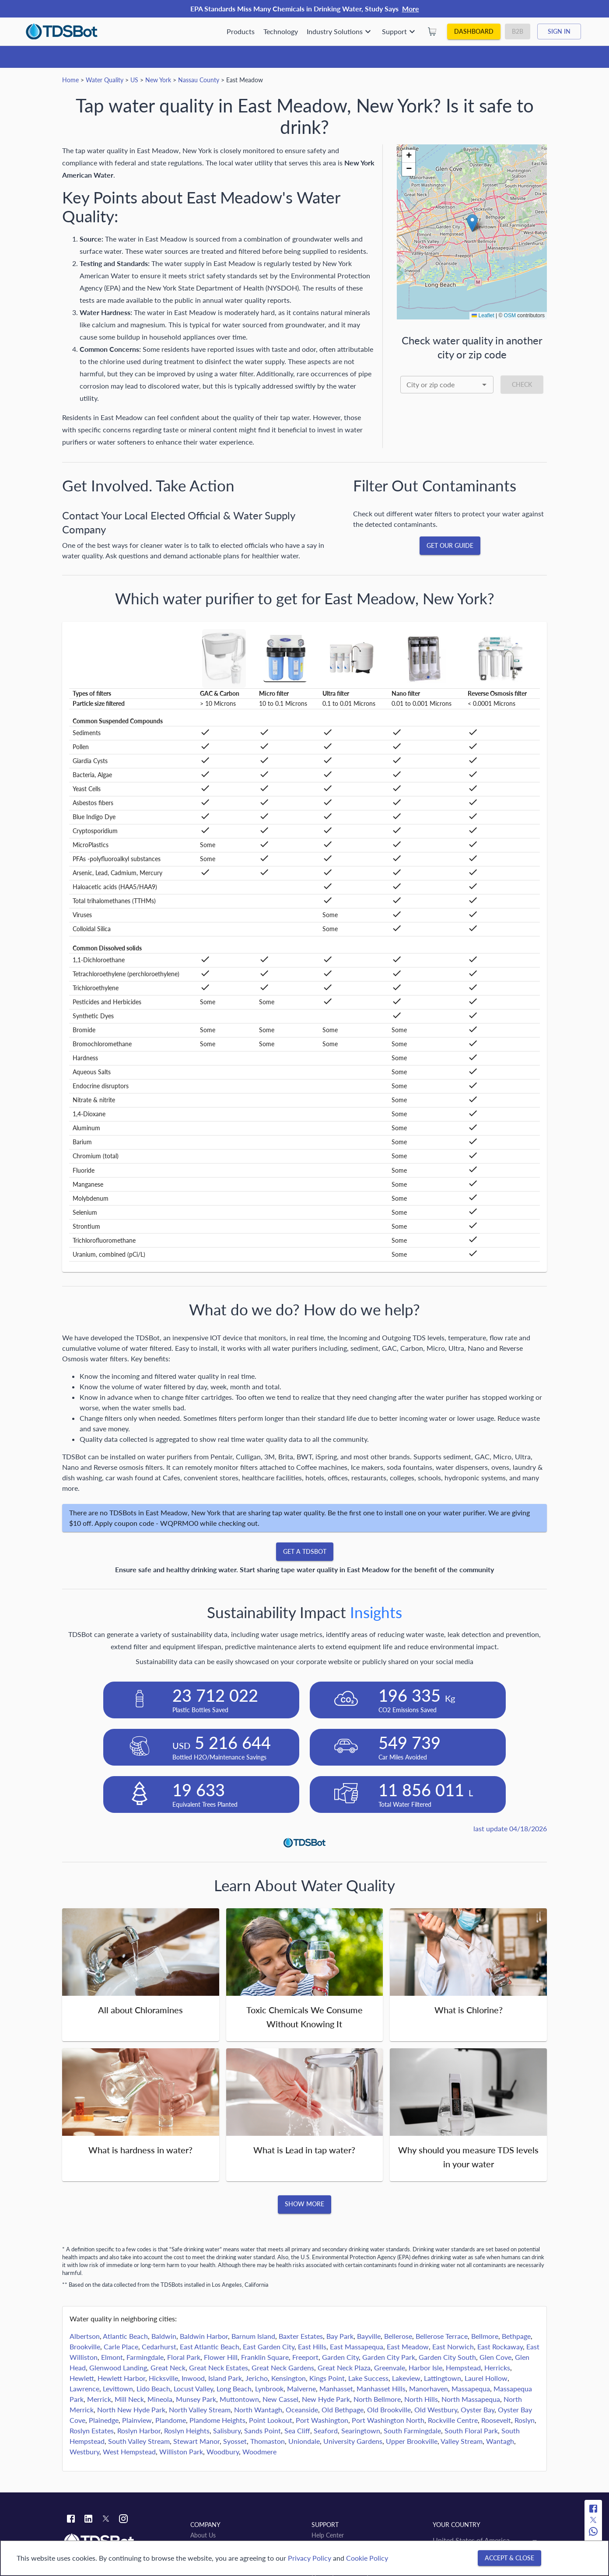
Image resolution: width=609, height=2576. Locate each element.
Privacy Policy (309, 2558)
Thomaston (267, 2441)
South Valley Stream (139, 2441)
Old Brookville (389, 2409)
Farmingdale (145, 2357)
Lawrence (84, 2388)
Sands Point (262, 2430)
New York (158, 80)
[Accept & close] (509, 2558)
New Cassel (280, 2399)
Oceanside (302, 2409)
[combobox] (446, 384)
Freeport (305, 2357)
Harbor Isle (425, 2367)
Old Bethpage (343, 2409)
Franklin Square (265, 2357)
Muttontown (239, 2399)
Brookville (85, 2346)
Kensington (288, 2378)
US (134, 80)
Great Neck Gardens (283, 2367)
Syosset (235, 2441)
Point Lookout (270, 2420)
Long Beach (234, 2388)
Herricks (497, 2367)
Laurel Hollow (486, 2378)
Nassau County (198, 80)
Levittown (118, 2388)
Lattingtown (442, 2378)
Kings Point (327, 2378)
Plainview (137, 2420)
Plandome (170, 2420)
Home (70, 80)
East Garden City (268, 2346)
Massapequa (471, 2388)
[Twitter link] (106, 2520)
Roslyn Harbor (139, 2430)
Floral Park (183, 2357)
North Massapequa (470, 2399)
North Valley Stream (200, 2409)
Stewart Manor (196, 2441)
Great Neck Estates (218, 2367)
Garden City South (447, 2357)
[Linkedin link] (88, 2519)
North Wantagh (258, 2409)
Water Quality (104, 80)
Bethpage (516, 2336)
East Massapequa (356, 2346)
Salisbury (227, 2430)
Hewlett (82, 2378)
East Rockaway (500, 2346)
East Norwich (453, 2346)
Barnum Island (253, 2336)
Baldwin (163, 2336)
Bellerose (398, 2336)
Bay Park (340, 2336)
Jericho (256, 2378)
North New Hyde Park (131, 2409)
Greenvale (389, 2367)
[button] (472, 223)
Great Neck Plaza (344, 2367)
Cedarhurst (159, 2346)
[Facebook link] (71, 2519)
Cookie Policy (367, 2558)
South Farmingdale (412, 2430)
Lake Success (368, 2378)
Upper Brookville (412, 2441)
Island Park (225, 2378)
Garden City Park (388, 2357)
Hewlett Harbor (121, 2378)
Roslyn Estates (92, 2430)
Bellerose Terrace (442, 2336)
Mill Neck (129, 2399)
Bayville (369, 2336)
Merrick (99, 2399)
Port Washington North (388, 2420)
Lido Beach (153, 2388)
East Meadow (408, 2346)
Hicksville (163, 2378)
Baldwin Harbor (204, 2336)
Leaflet (483, 315)
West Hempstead (129, 2451)
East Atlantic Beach (209, 2346)
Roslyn (524, 2420)
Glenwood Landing (118, 2367)
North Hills (421, 2399)
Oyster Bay (477, 2409)
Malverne (301, 2388)
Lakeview (406, 2378)
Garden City (340, 2357)
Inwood (193, 2378)
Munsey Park (196, 2399)
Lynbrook (269, 2388)
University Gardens (352, 2441)
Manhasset (336, 2388)
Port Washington (322, 2420)
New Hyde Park (326, 2399)
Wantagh (500, 2441)
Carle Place (121, 2346)
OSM (510, 315)
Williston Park (181, 2451)
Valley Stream (462, 2441)
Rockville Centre (453, 2420)
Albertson (85, 2336)
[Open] (484, 385)
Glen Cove (495, 2357)
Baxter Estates (301, 2336)
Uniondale (304, 2441)
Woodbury (222, 2451)
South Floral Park (471, 2430)
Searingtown (360, 2430)
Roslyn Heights (187, 2430)
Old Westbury (435, 2409)
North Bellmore (377, 2399)
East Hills (312, 2346)
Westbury (84, 2451)
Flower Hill (221, 2357)
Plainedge (104, 2420)
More (410, 8)
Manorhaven (428, 2388)
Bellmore (484, 2336)
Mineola (159, 2399)
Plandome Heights (217, 2420)
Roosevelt (496, 2420)
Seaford (326, 2430)
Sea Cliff (297, 2430)
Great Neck (168, 2367)
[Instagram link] (123, 2519)
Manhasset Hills (381, 2388)
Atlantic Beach (125, 2336)
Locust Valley (193, 2388)
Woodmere (259, 2451)
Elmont (112, 2357)
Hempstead (463, 2367)
